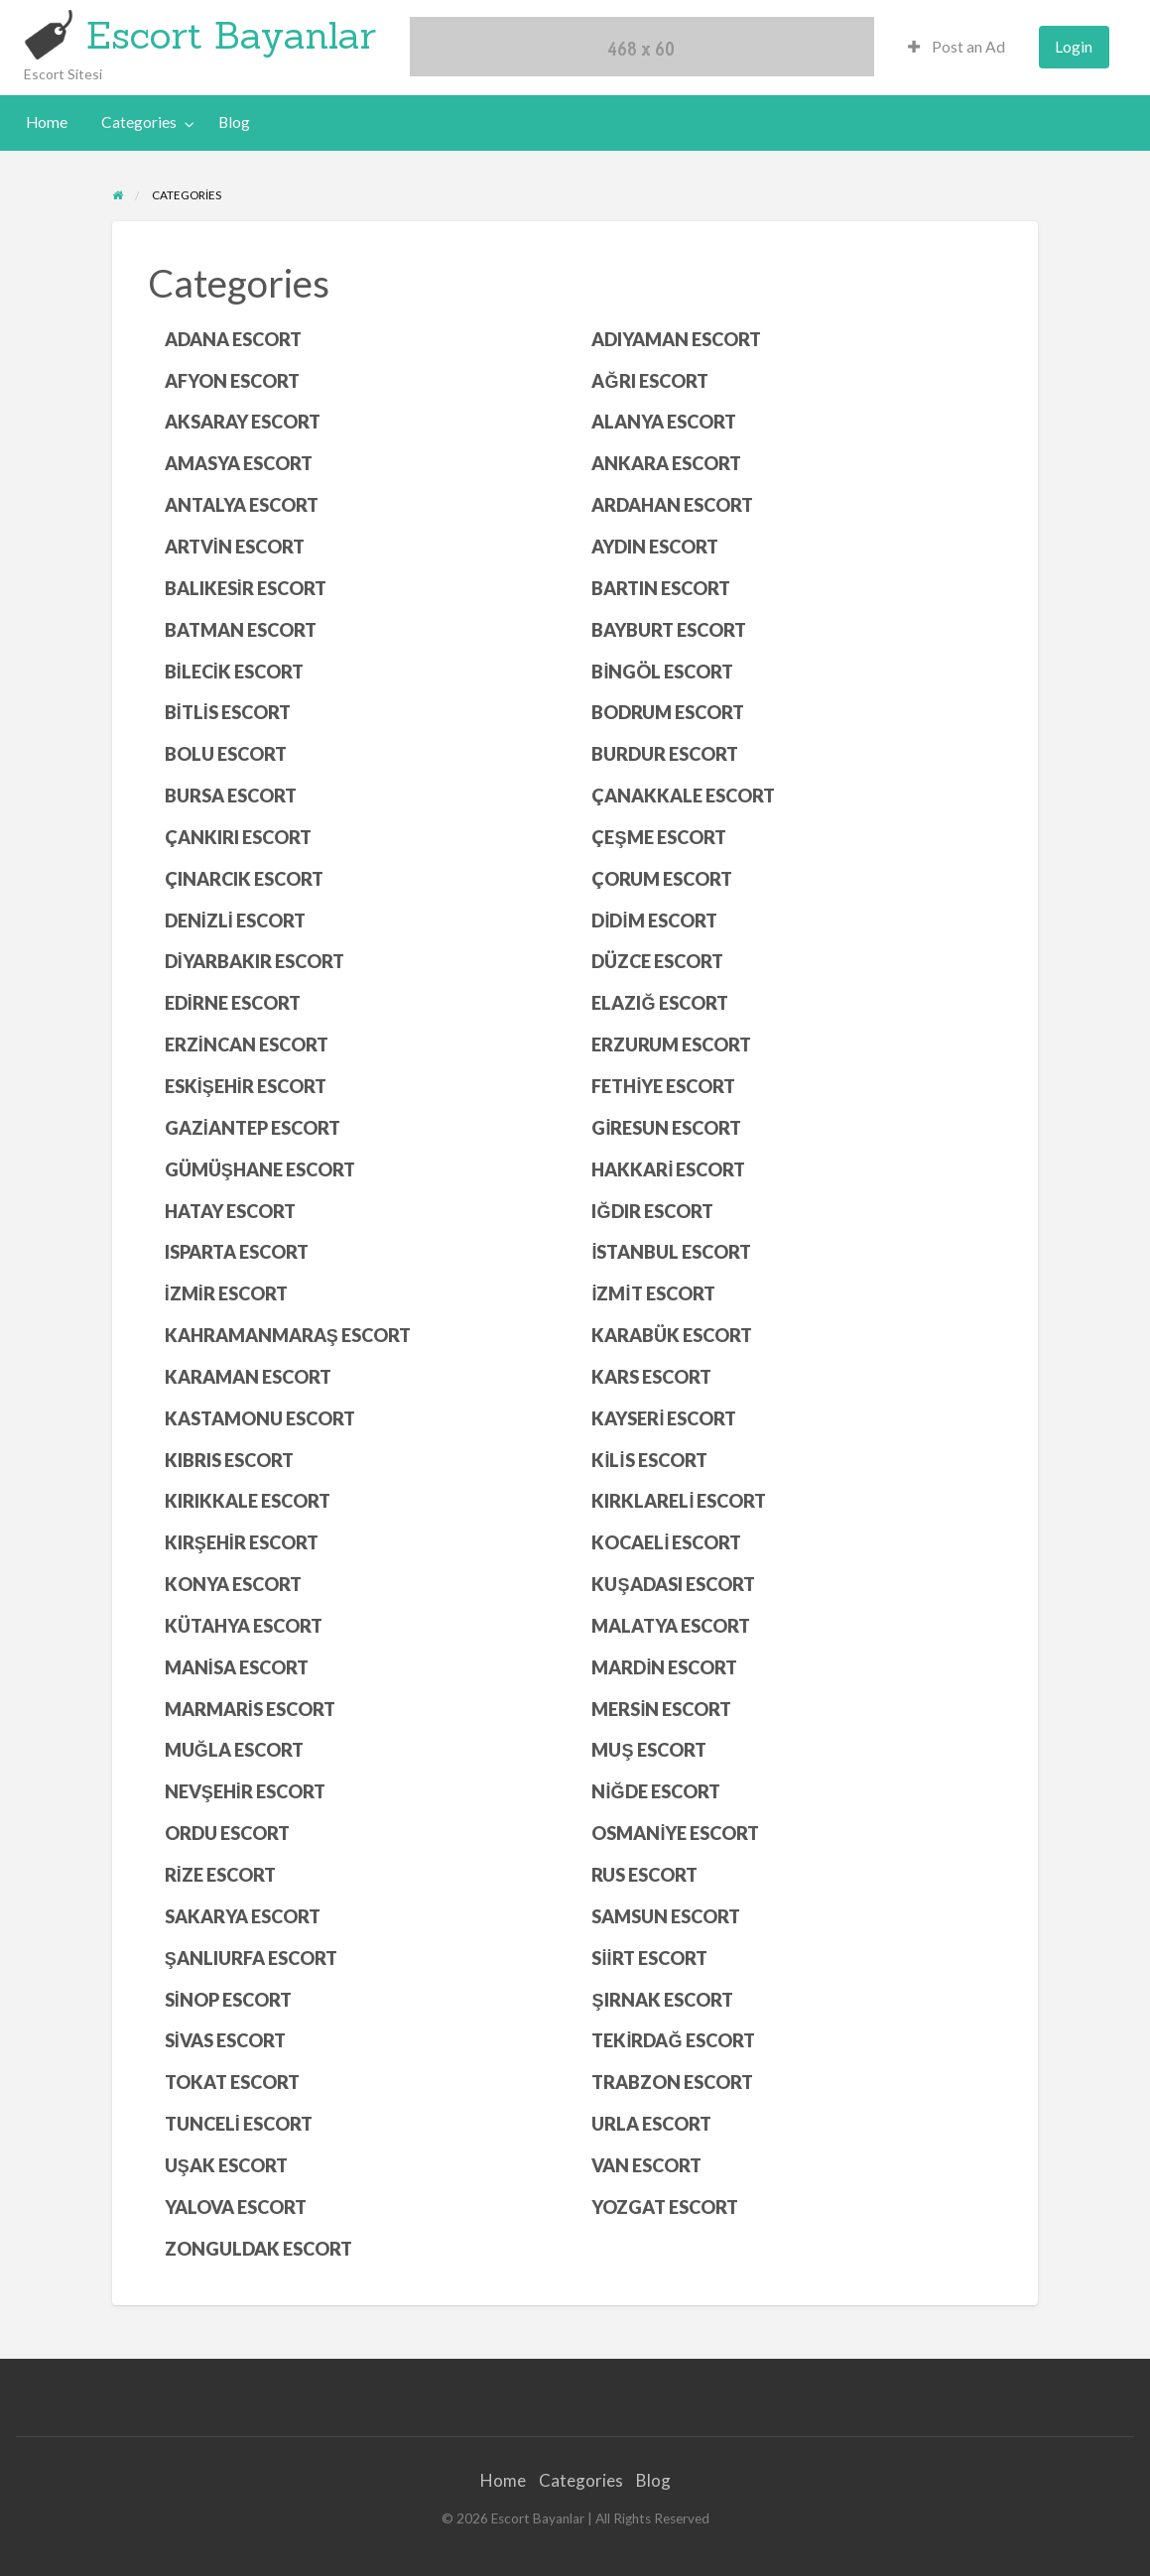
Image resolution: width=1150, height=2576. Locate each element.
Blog (234, 122)
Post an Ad (956, 47)
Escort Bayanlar (231, 35)
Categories (139, 122)
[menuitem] (956, 47)
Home (46, 122)
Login (1073, 47)
